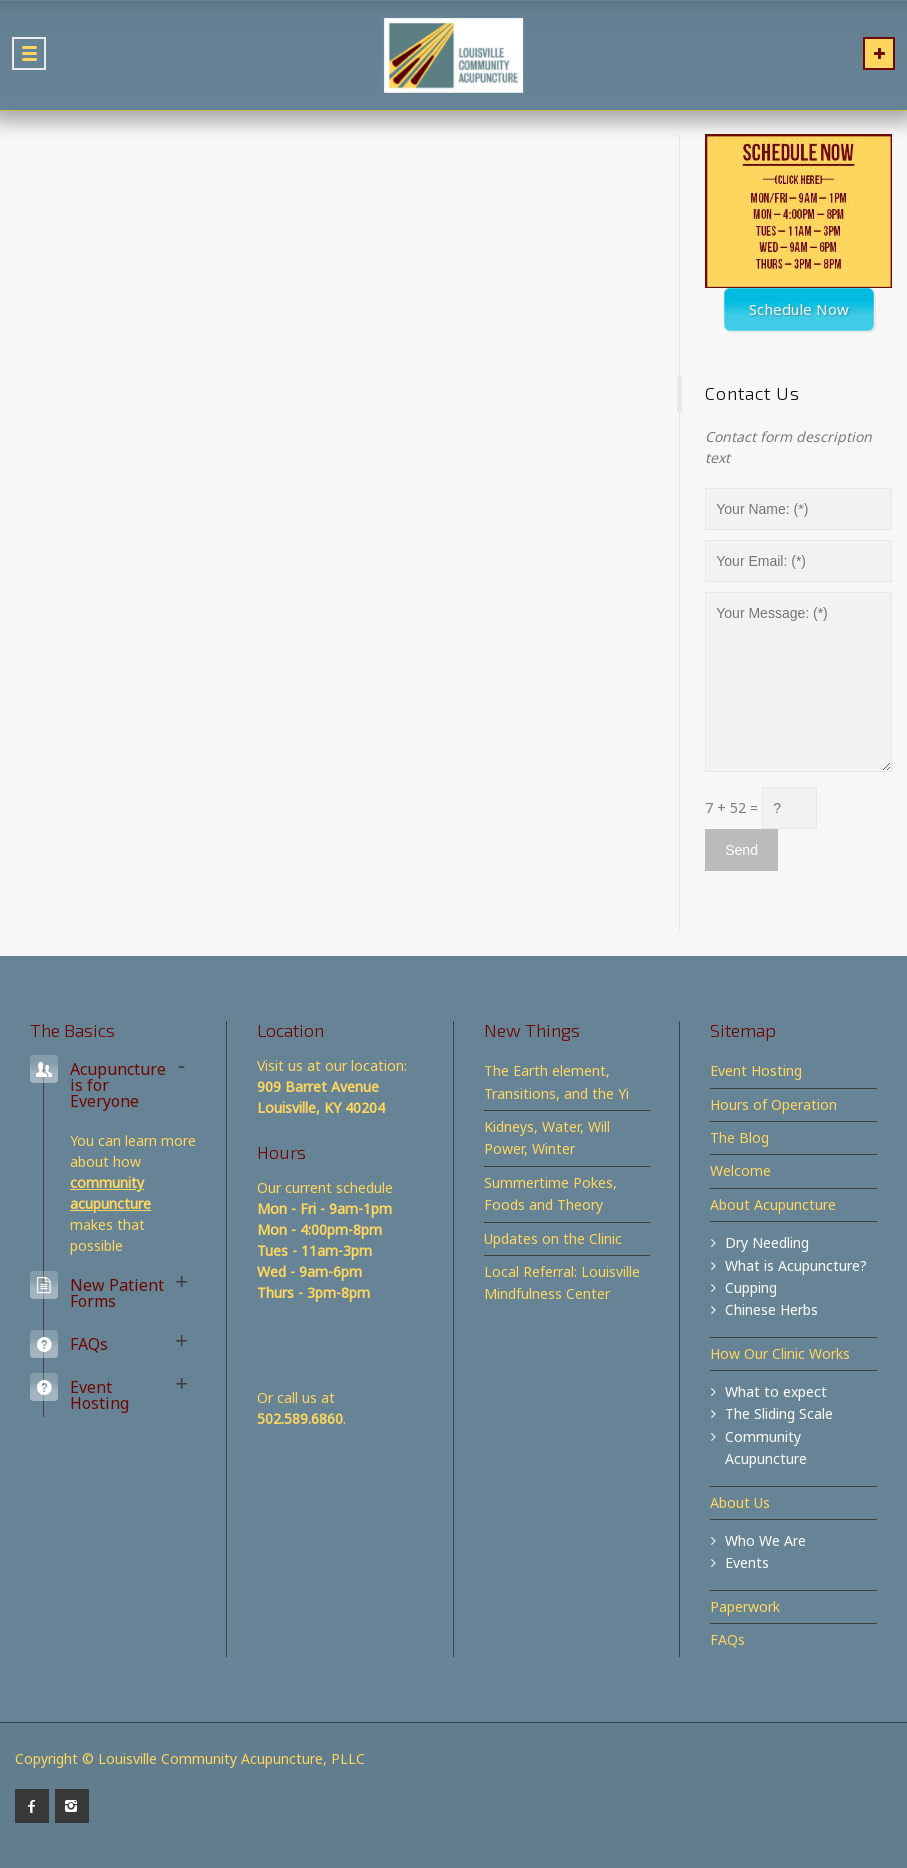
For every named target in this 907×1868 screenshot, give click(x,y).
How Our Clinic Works (780, 1353)
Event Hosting (756, 1070)
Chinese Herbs (771, 1309)
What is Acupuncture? (796, 1265)
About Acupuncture (773, 1204)
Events (747, 1562)
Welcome (740, 1170)
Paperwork (745, 1606)
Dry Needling (767, 1242)
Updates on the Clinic (553, 1238)
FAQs (727, 1639)
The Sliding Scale (779, 1413)
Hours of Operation (773, 1104)
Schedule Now (799, 309)
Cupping (751, 1287)
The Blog (739, 1137)
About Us (740, 1502)
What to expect (776, 1391)
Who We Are (765, 1540)
